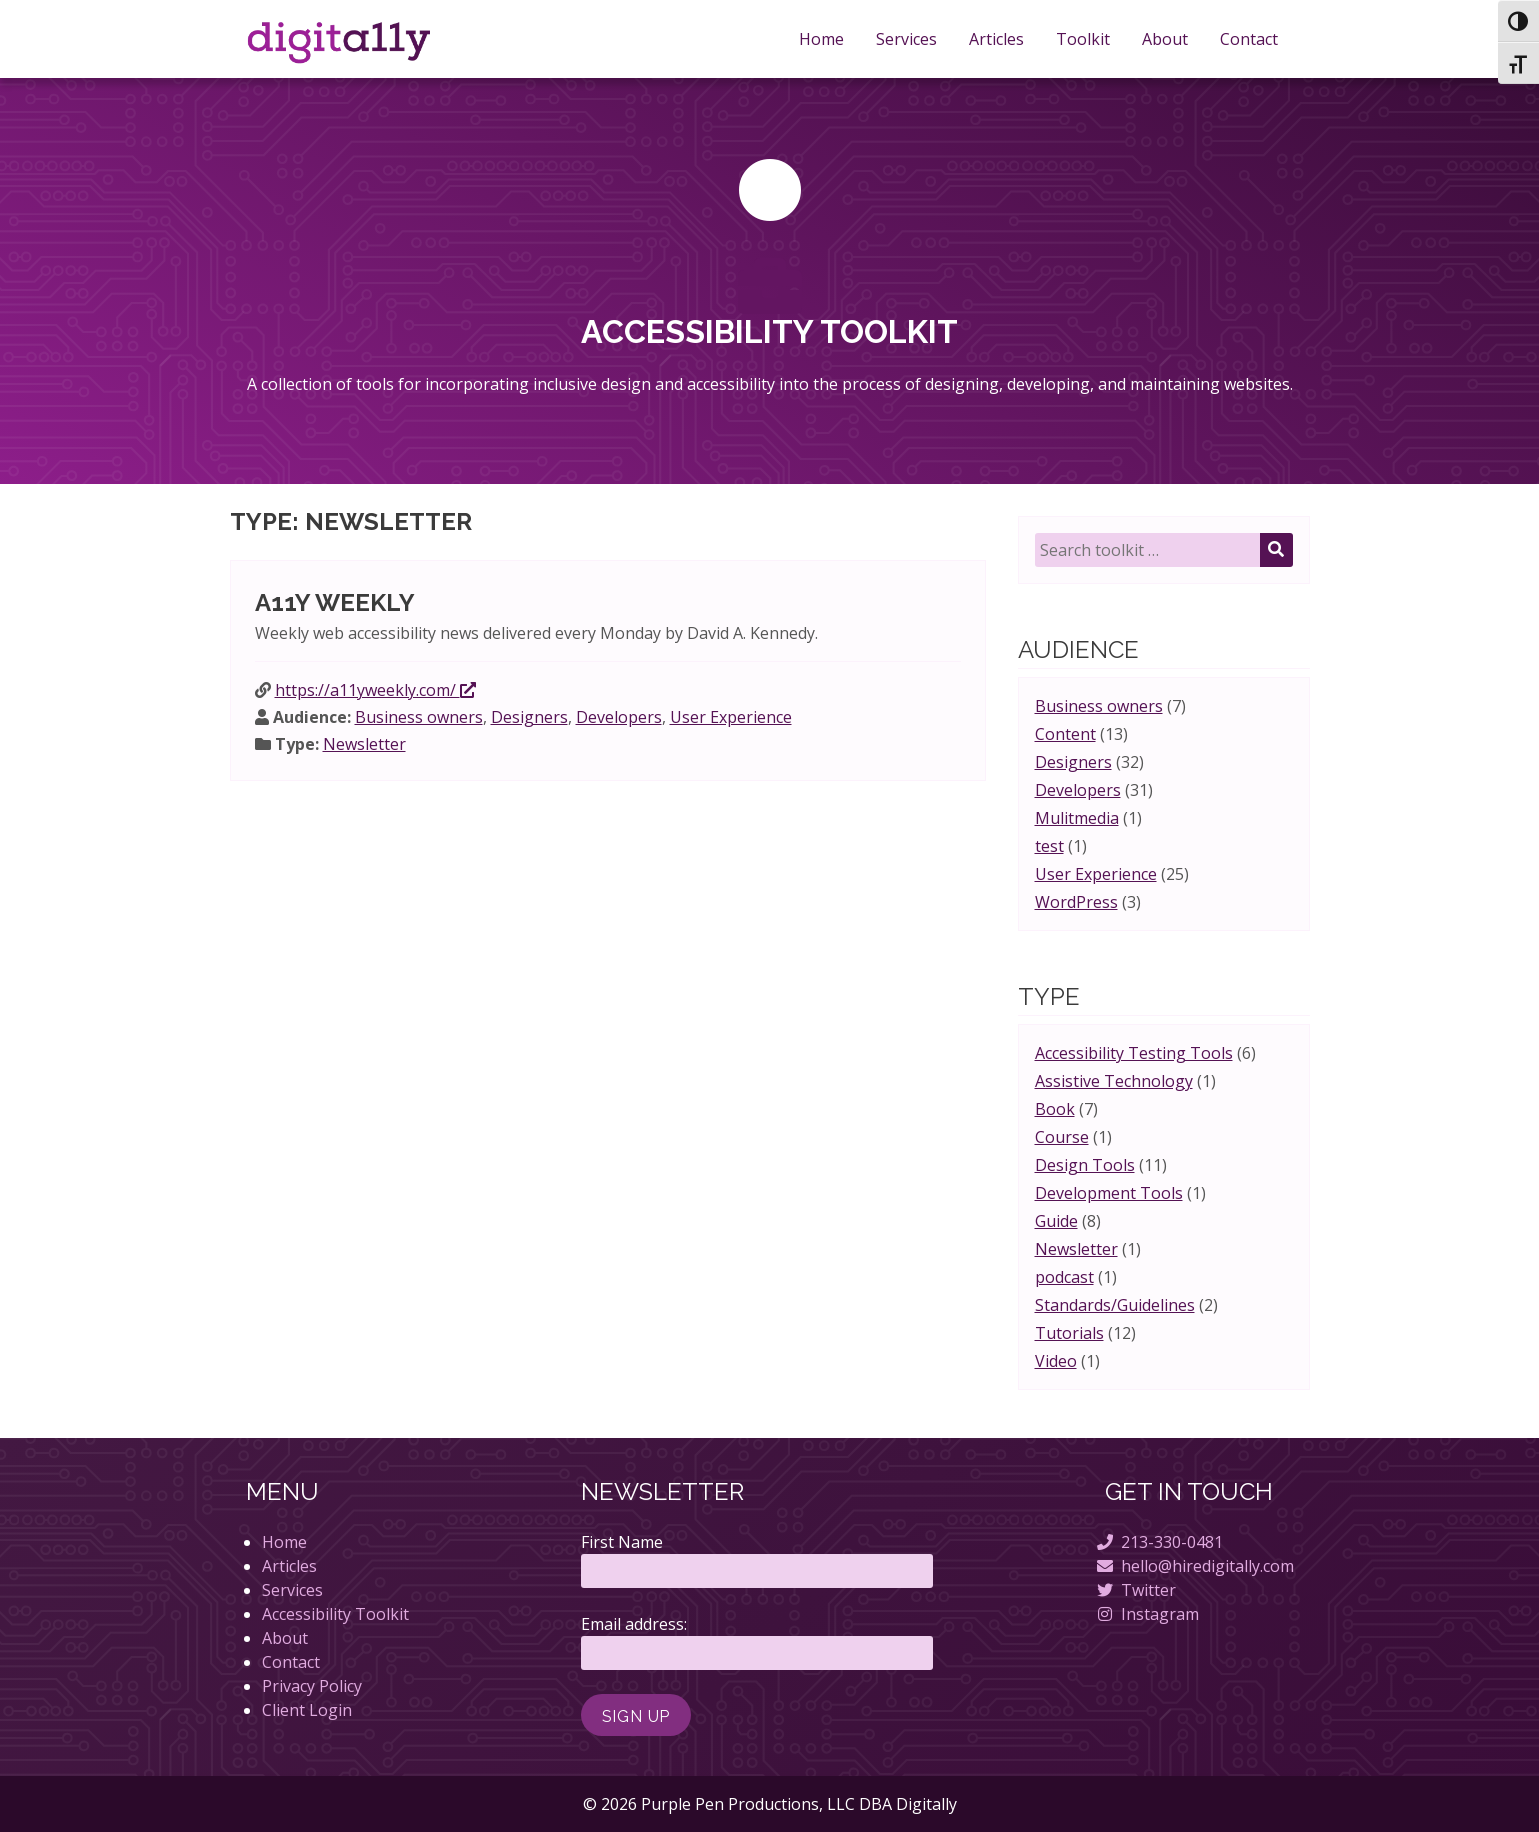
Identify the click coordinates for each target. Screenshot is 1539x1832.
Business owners (419, 717)
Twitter (1148, 1590)
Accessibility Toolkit (335, 1614)
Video (1056, 1361)
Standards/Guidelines (1115, 1305)
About (1165, 39)
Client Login (307, 1710)
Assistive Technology (1114, 1081)
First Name (622, 1542)
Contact (1249, 39)
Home (821, 39)
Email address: (634, 1624)
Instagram (1160, 1614)
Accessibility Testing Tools (1134, 1053)
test (1049, 846)
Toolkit (1083, 39)
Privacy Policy (312, 1686)
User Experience (731, 717)
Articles (996, 39)
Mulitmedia (1077, 818)
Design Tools (1085, 1165)
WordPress (1076, 902)
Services (906, 39)
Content (1065, 734)
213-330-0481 (1172, 1542)
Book (1055, 1109)
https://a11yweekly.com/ (375, 690)
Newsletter (364, 744)
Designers (529, 717)
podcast (1064, 1277)
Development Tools (1109, 1193)
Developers (619, 717)
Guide (1056, 1221)
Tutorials (1069, 1333)
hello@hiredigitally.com (1207, 1566)
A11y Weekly (335, 602)
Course (1062, 1137)
